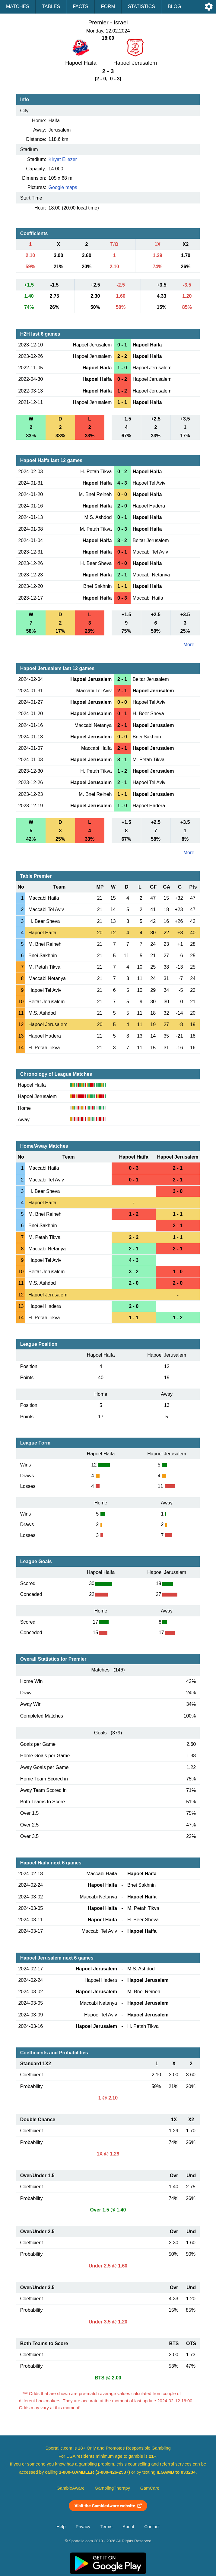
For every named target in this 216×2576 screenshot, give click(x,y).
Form (108, 6)
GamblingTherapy (112, 2488)
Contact (152, 2526)
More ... (191, 644)
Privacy (83, 2526)
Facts (80, 6)
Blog (174, 6)
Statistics (141, 6)
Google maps (63, 187)
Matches (17, 6)
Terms (106, 2526)
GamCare (150, 2488)
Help (60, 2526)
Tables (51, 6)
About (128, 2526)
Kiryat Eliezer (63, 159)
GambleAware (71, 2488)
